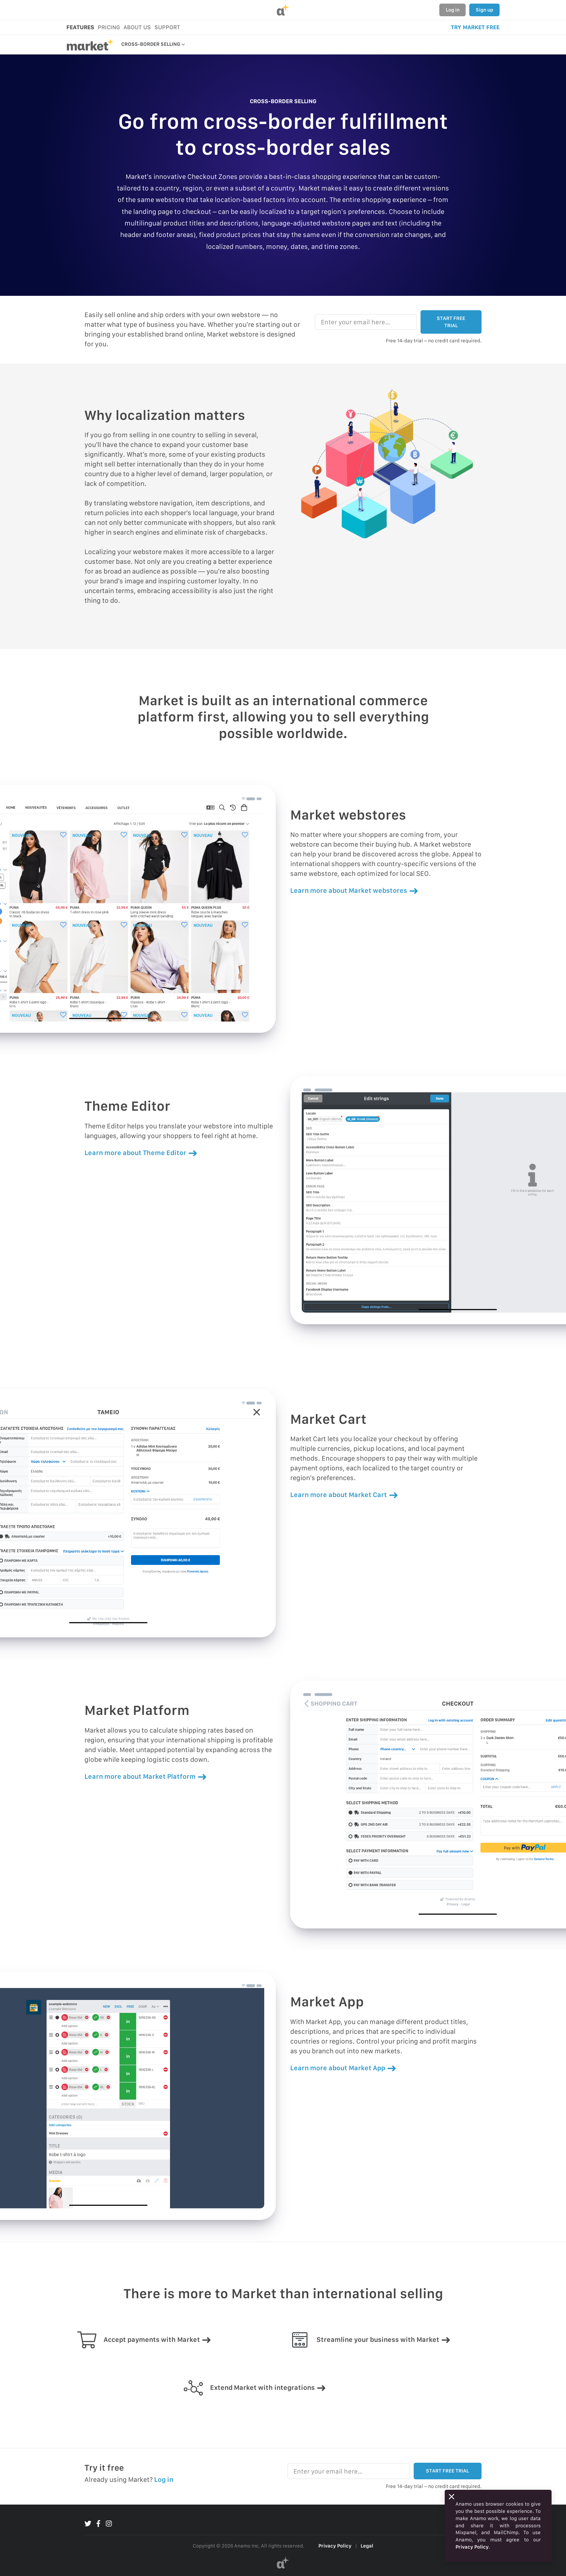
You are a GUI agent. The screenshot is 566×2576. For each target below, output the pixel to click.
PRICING (109, 27)
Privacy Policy (335, 2546)
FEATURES (80, 27)
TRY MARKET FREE (475, 27)
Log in (453, 10)
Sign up (484, 10)
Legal (367, 2546)
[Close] (451, 2496)
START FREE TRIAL (451, 321)
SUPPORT (167, 27)
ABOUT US (137, 27)
